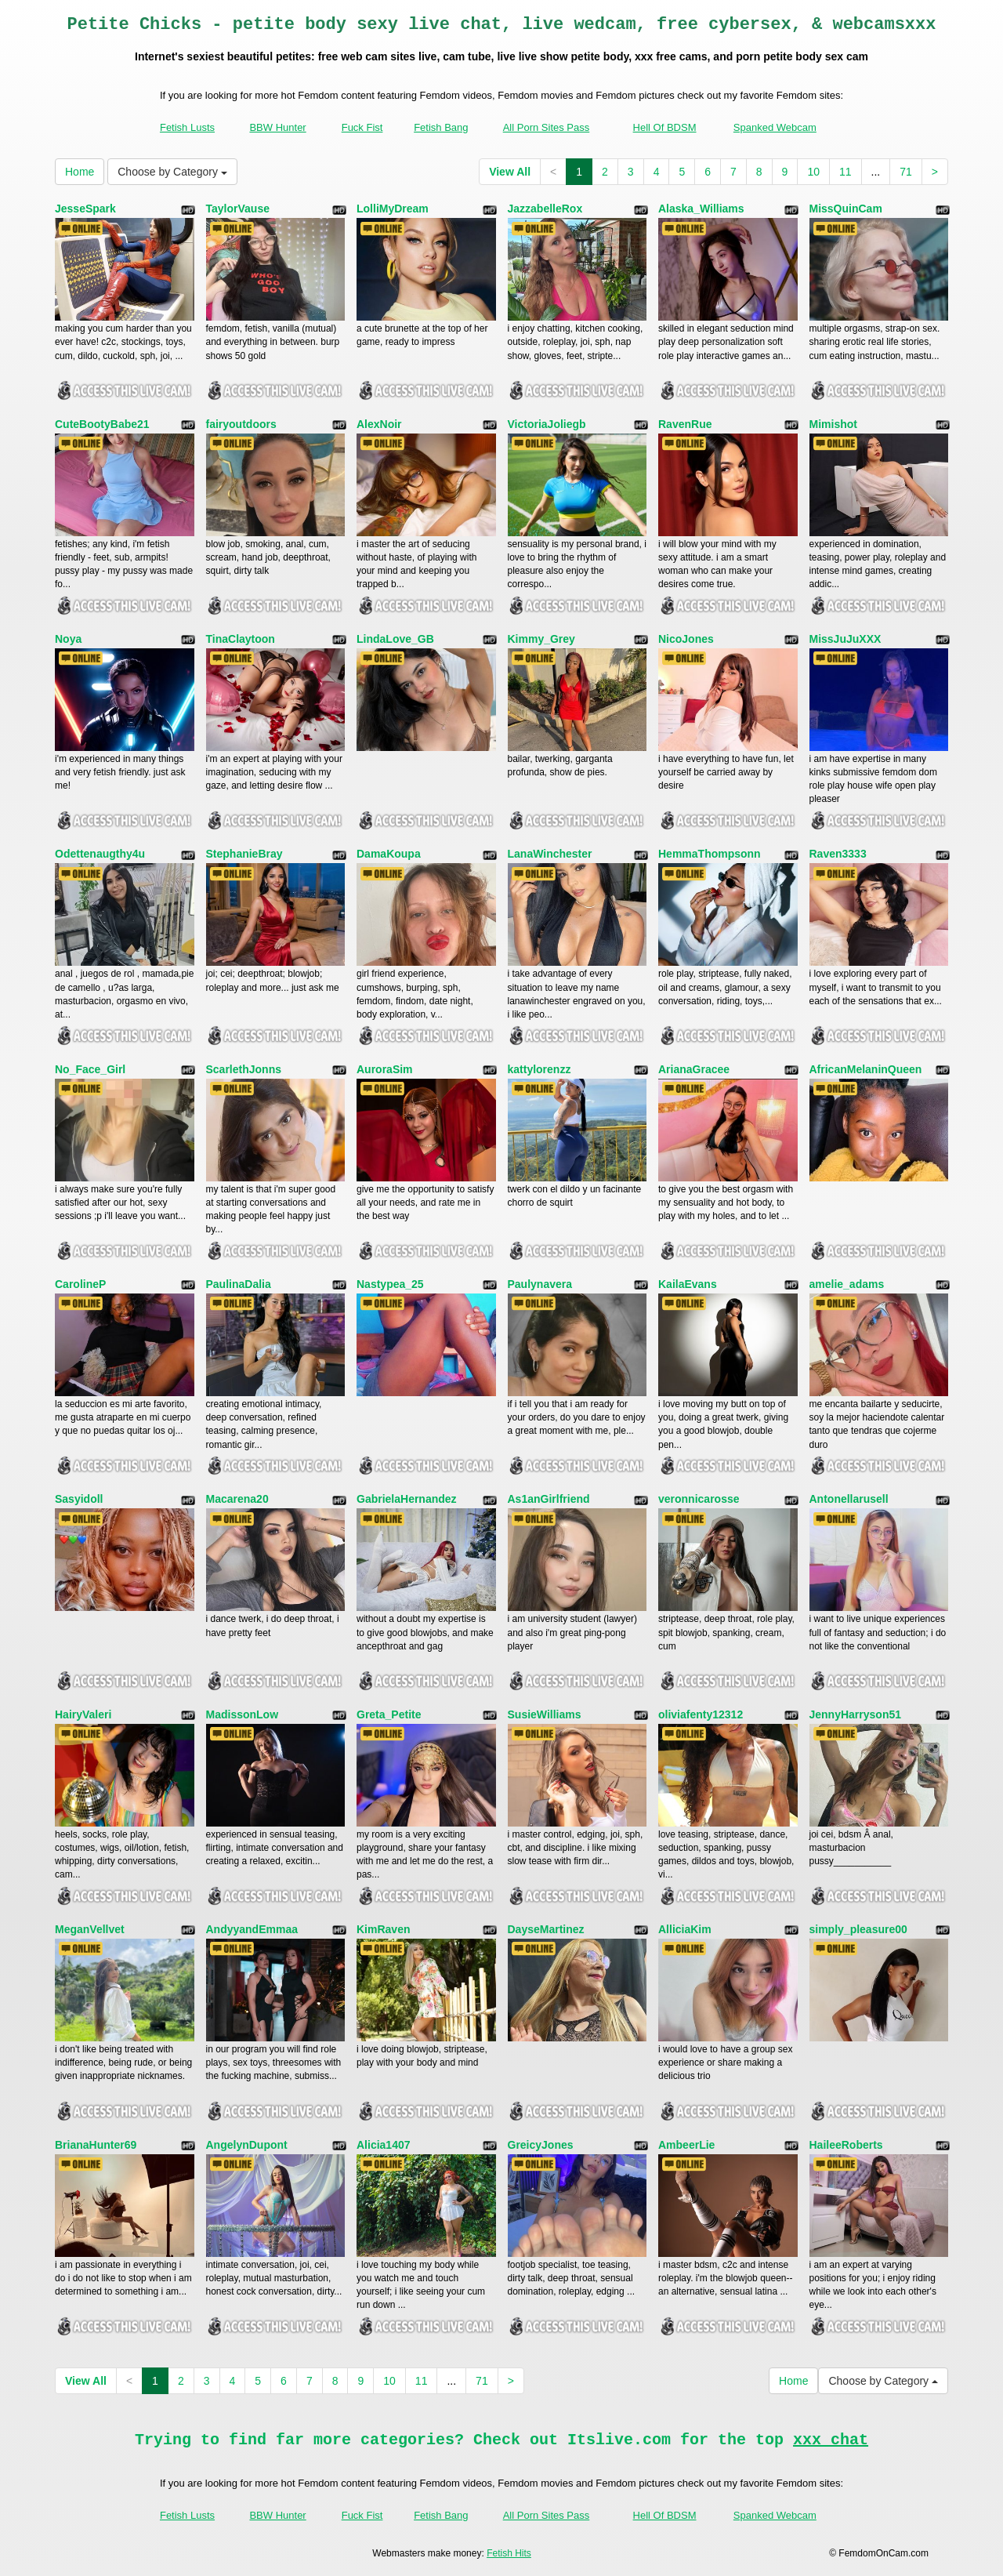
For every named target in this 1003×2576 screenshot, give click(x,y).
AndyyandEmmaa (252, 1929)
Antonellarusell (849, 1499)
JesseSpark (85, 208)
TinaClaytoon (240, 639)
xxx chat (830, 2440)
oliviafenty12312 (700, 1714)
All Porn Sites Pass (546, 127)
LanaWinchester (550, 853)
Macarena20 (237, 1499)
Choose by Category (172, 171)
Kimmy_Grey (541, 639)
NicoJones (686, 639)
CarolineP (80, 1284)
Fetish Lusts (187, 127)
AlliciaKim (685, 1929)
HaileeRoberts (846, 2145)
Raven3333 (838, 853)
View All (509, 171)
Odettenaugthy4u (100, 853)
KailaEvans (687, 1284)
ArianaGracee (694, 1069)
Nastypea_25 (390, 1284)
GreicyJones (541, 2145)
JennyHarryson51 (855, 1714)
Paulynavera (540, 1284)
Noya (68, 639)
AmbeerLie (686, 2145)
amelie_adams (847, 1284)
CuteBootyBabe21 (102, 424)
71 (906, 171)
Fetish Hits (509, 2553)
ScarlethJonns (243, 1069)
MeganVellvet (90, 1929)
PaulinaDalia (238, 1284)
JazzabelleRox (545, 208)
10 (813, 171)
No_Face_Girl (90, 1069)
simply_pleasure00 (858, 1929)
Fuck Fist (362, 127)
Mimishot (833, 424)
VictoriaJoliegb (547, 424)
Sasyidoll (79, 1499)
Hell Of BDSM (665, 127)
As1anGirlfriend (549, 1499)
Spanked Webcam (775, 127)
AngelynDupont (247, 2145)
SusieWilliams (544, 1714)
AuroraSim (385, 1069)
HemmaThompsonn (709, 853)
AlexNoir (379, 424)
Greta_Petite (389, 1714)
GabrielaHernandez (407, 1499)
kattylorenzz (539, 1069)
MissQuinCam (845, 208)
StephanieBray (244, 853)
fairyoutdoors (241, 424)
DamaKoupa (389, 853)
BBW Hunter (277, 127)
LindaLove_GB (395, 639)
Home (79, 171)
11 (845, 171)
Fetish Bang (441, 127)
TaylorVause (238, 208)
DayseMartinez (546, 1929)
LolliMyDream (393, 208)
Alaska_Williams (701, 208)
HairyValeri (83, 1714)
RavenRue (685, 424)
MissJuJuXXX (845, 639)
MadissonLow (242, 1714)
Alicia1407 (384, 2145)
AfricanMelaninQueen (865, 1069)
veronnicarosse (699, 1499)
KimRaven (383, 1929)
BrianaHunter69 (95, 2145)
